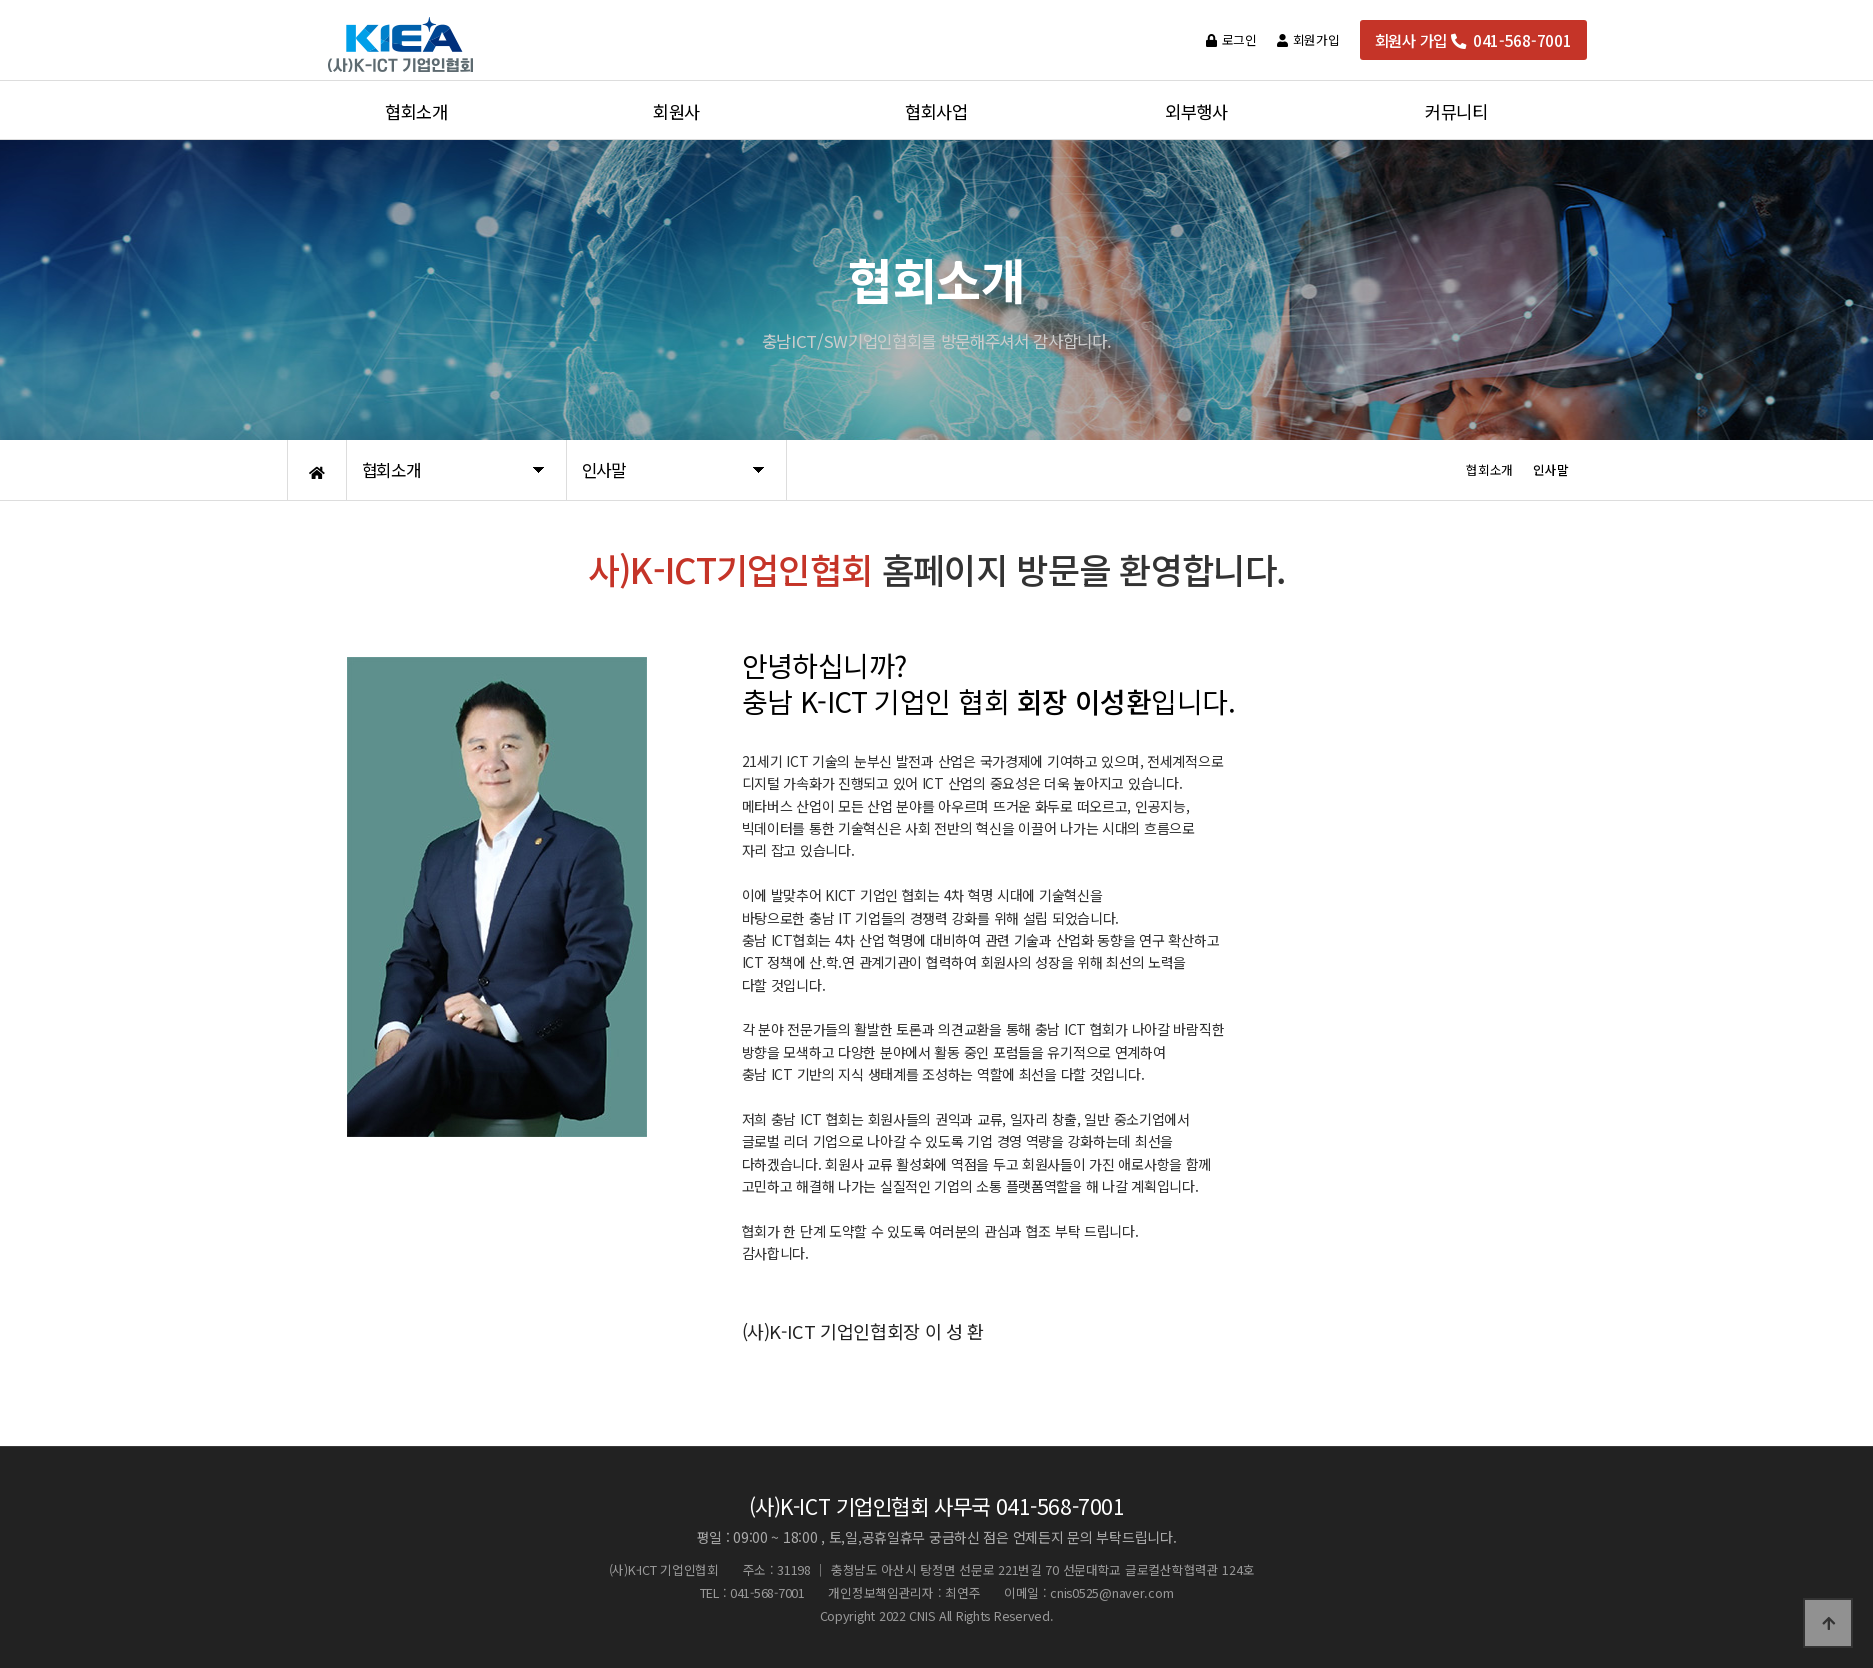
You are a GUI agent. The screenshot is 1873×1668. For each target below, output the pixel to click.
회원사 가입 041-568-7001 (1473, 40)
